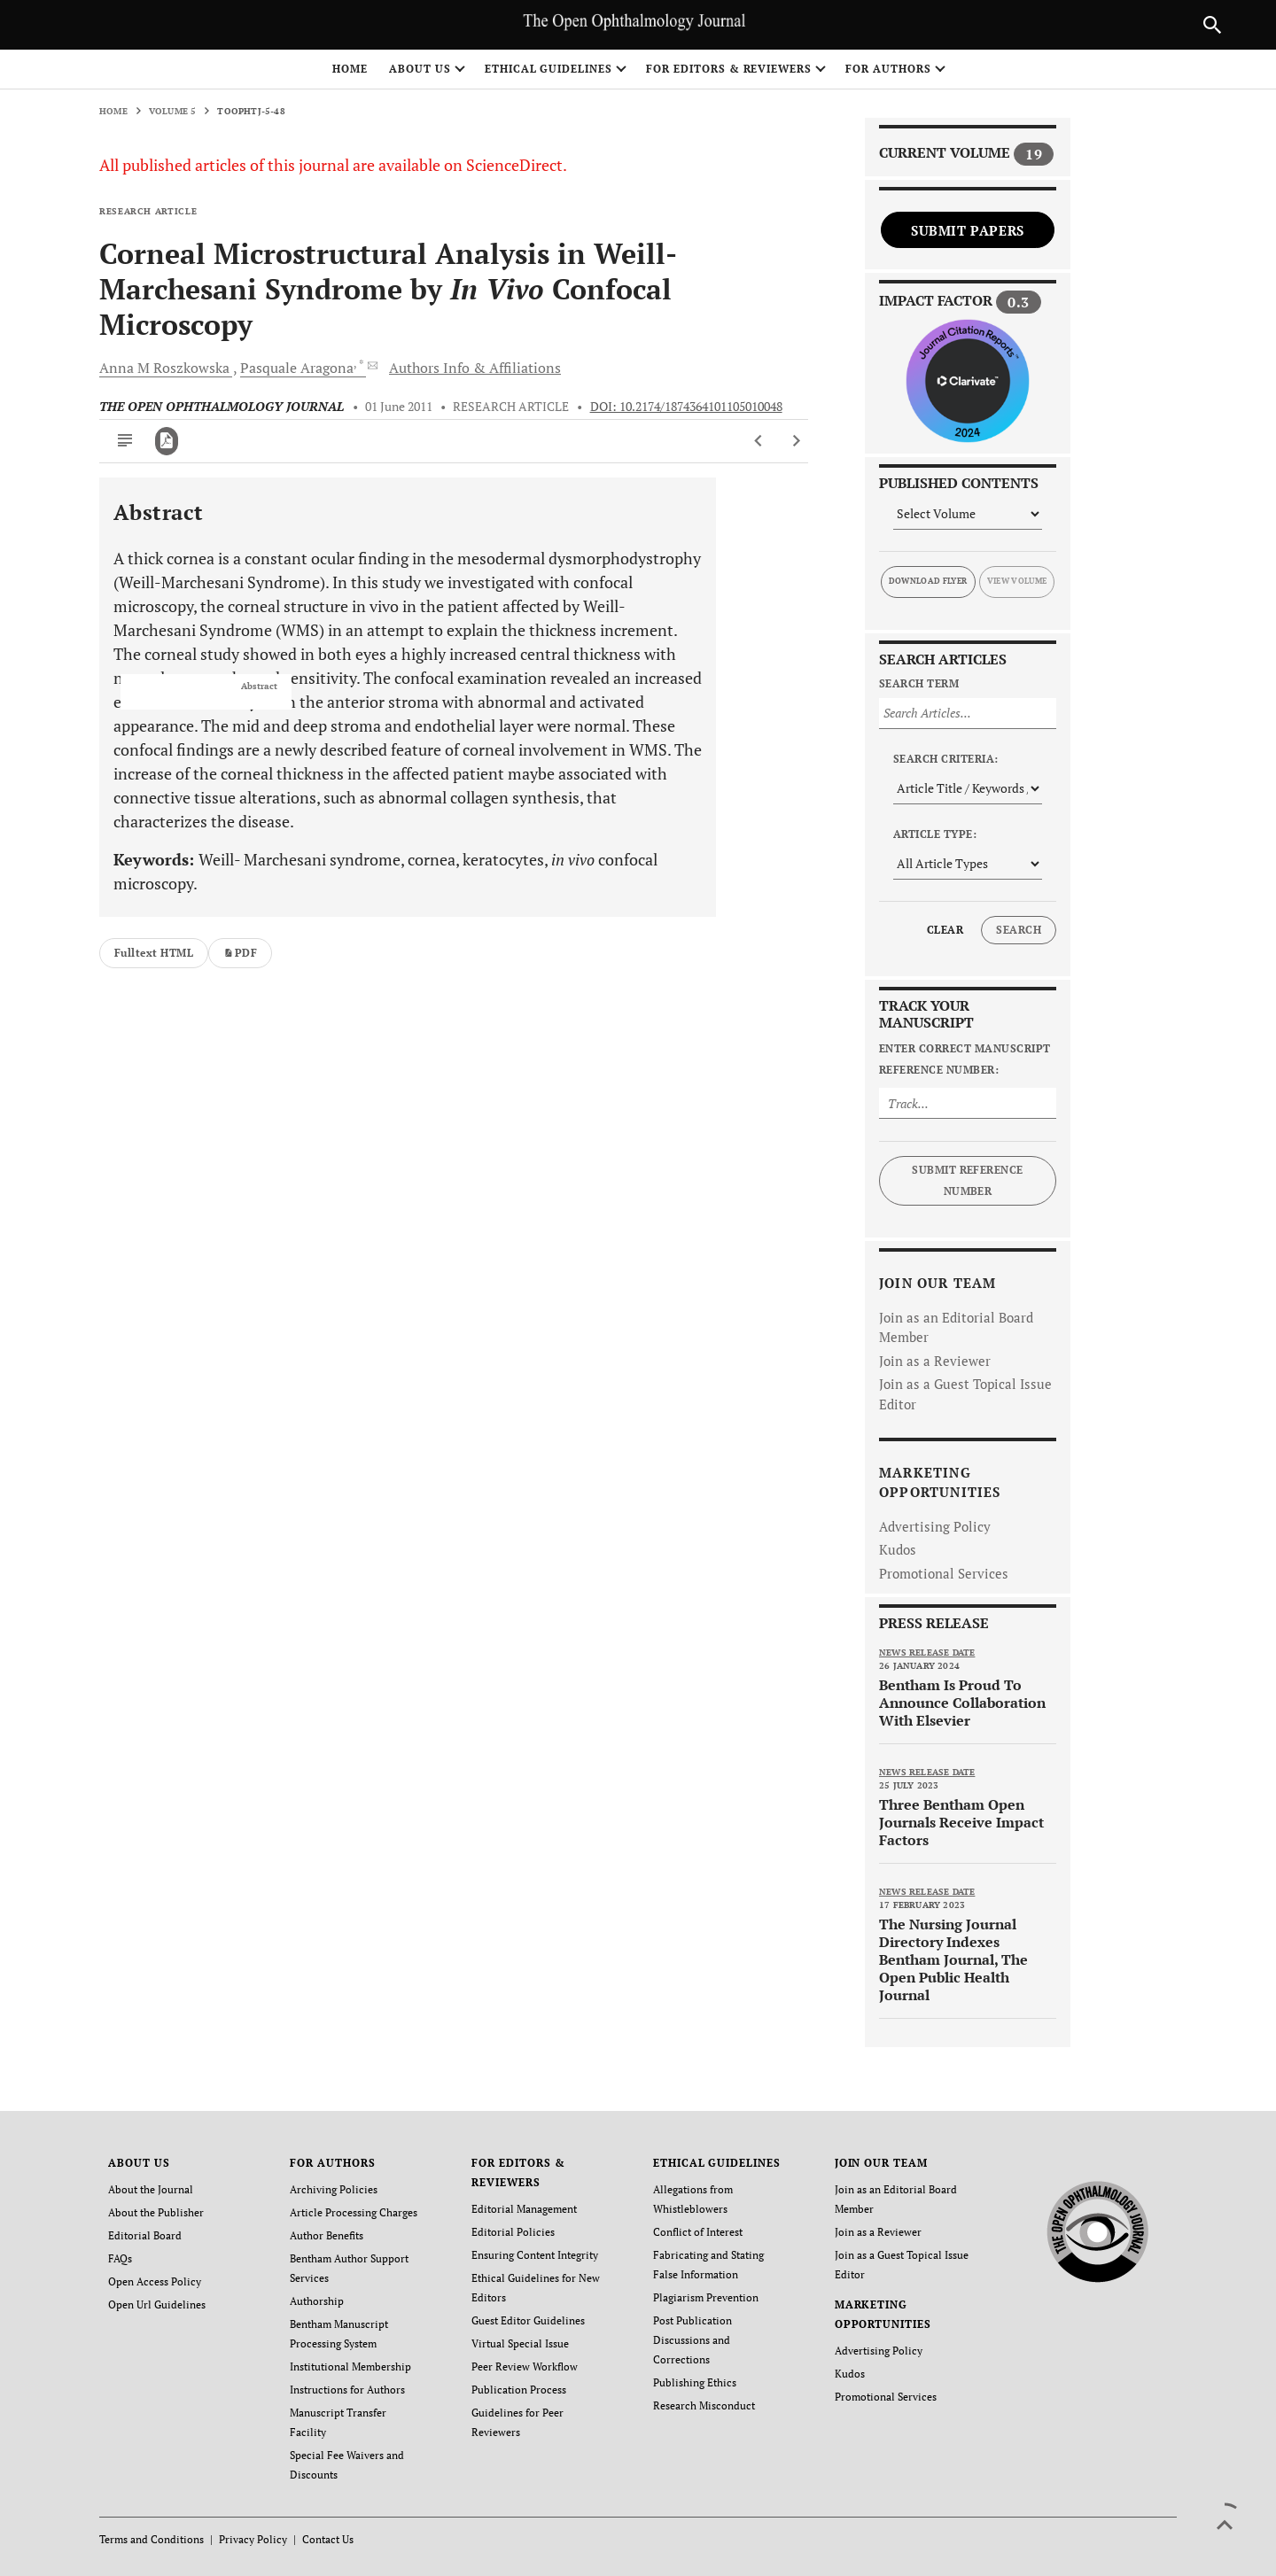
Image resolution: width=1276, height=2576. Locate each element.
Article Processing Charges (353, 2212)
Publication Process (518, 2389)
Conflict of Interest (698, 2231)
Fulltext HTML (153, 952)
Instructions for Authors (347, 2389)
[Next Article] (796, 441)
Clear (945, 929)
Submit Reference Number (967, 1180)
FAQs (120, 2258)
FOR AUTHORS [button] (888, 68)
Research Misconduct (704, 2405)
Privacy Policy (253, 2539)
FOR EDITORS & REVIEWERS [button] (729, 68)
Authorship (317, 2301)
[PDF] (167, 441)
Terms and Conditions (151, 2539)
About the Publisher (156, 2212)
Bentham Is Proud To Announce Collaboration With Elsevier (962, 1702)
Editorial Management (524, 2208)
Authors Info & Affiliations (475, 367)
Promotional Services (943, 1573)
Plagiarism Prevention (706, 2297)
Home (350, 68)
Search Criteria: (946, 758)
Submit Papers (967, 230)
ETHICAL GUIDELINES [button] (548, 68)
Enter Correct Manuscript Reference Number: (965, 1059)
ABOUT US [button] (420, 68)
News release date (927, 1652)
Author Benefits (326, 2235)
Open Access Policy (154, 2281)
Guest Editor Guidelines (528, 2320)
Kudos (897, 1549)
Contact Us (328, 2539)
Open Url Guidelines (157, 2304)
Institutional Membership (350, 2366)
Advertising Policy (935, 1526)
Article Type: (934, 834)
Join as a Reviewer (935, 1360)
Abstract (259, 686)
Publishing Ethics (694, 2382)
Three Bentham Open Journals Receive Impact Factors (961, 1822)
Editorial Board (145, 2235)
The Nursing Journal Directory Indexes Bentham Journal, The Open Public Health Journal (953, 1959)
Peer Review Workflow (524, 2366)
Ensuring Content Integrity (534, 2255)
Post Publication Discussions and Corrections (692, 2340)
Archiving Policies (333, 2189)
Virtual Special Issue (520, 2343)
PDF (240, 952)
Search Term (919, 683)
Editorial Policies (513, 2231)
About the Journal (150, 2189)
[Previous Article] (759, 441)
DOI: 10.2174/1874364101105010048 (686, 407)
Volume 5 (173, 111)
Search (1018, 929)
